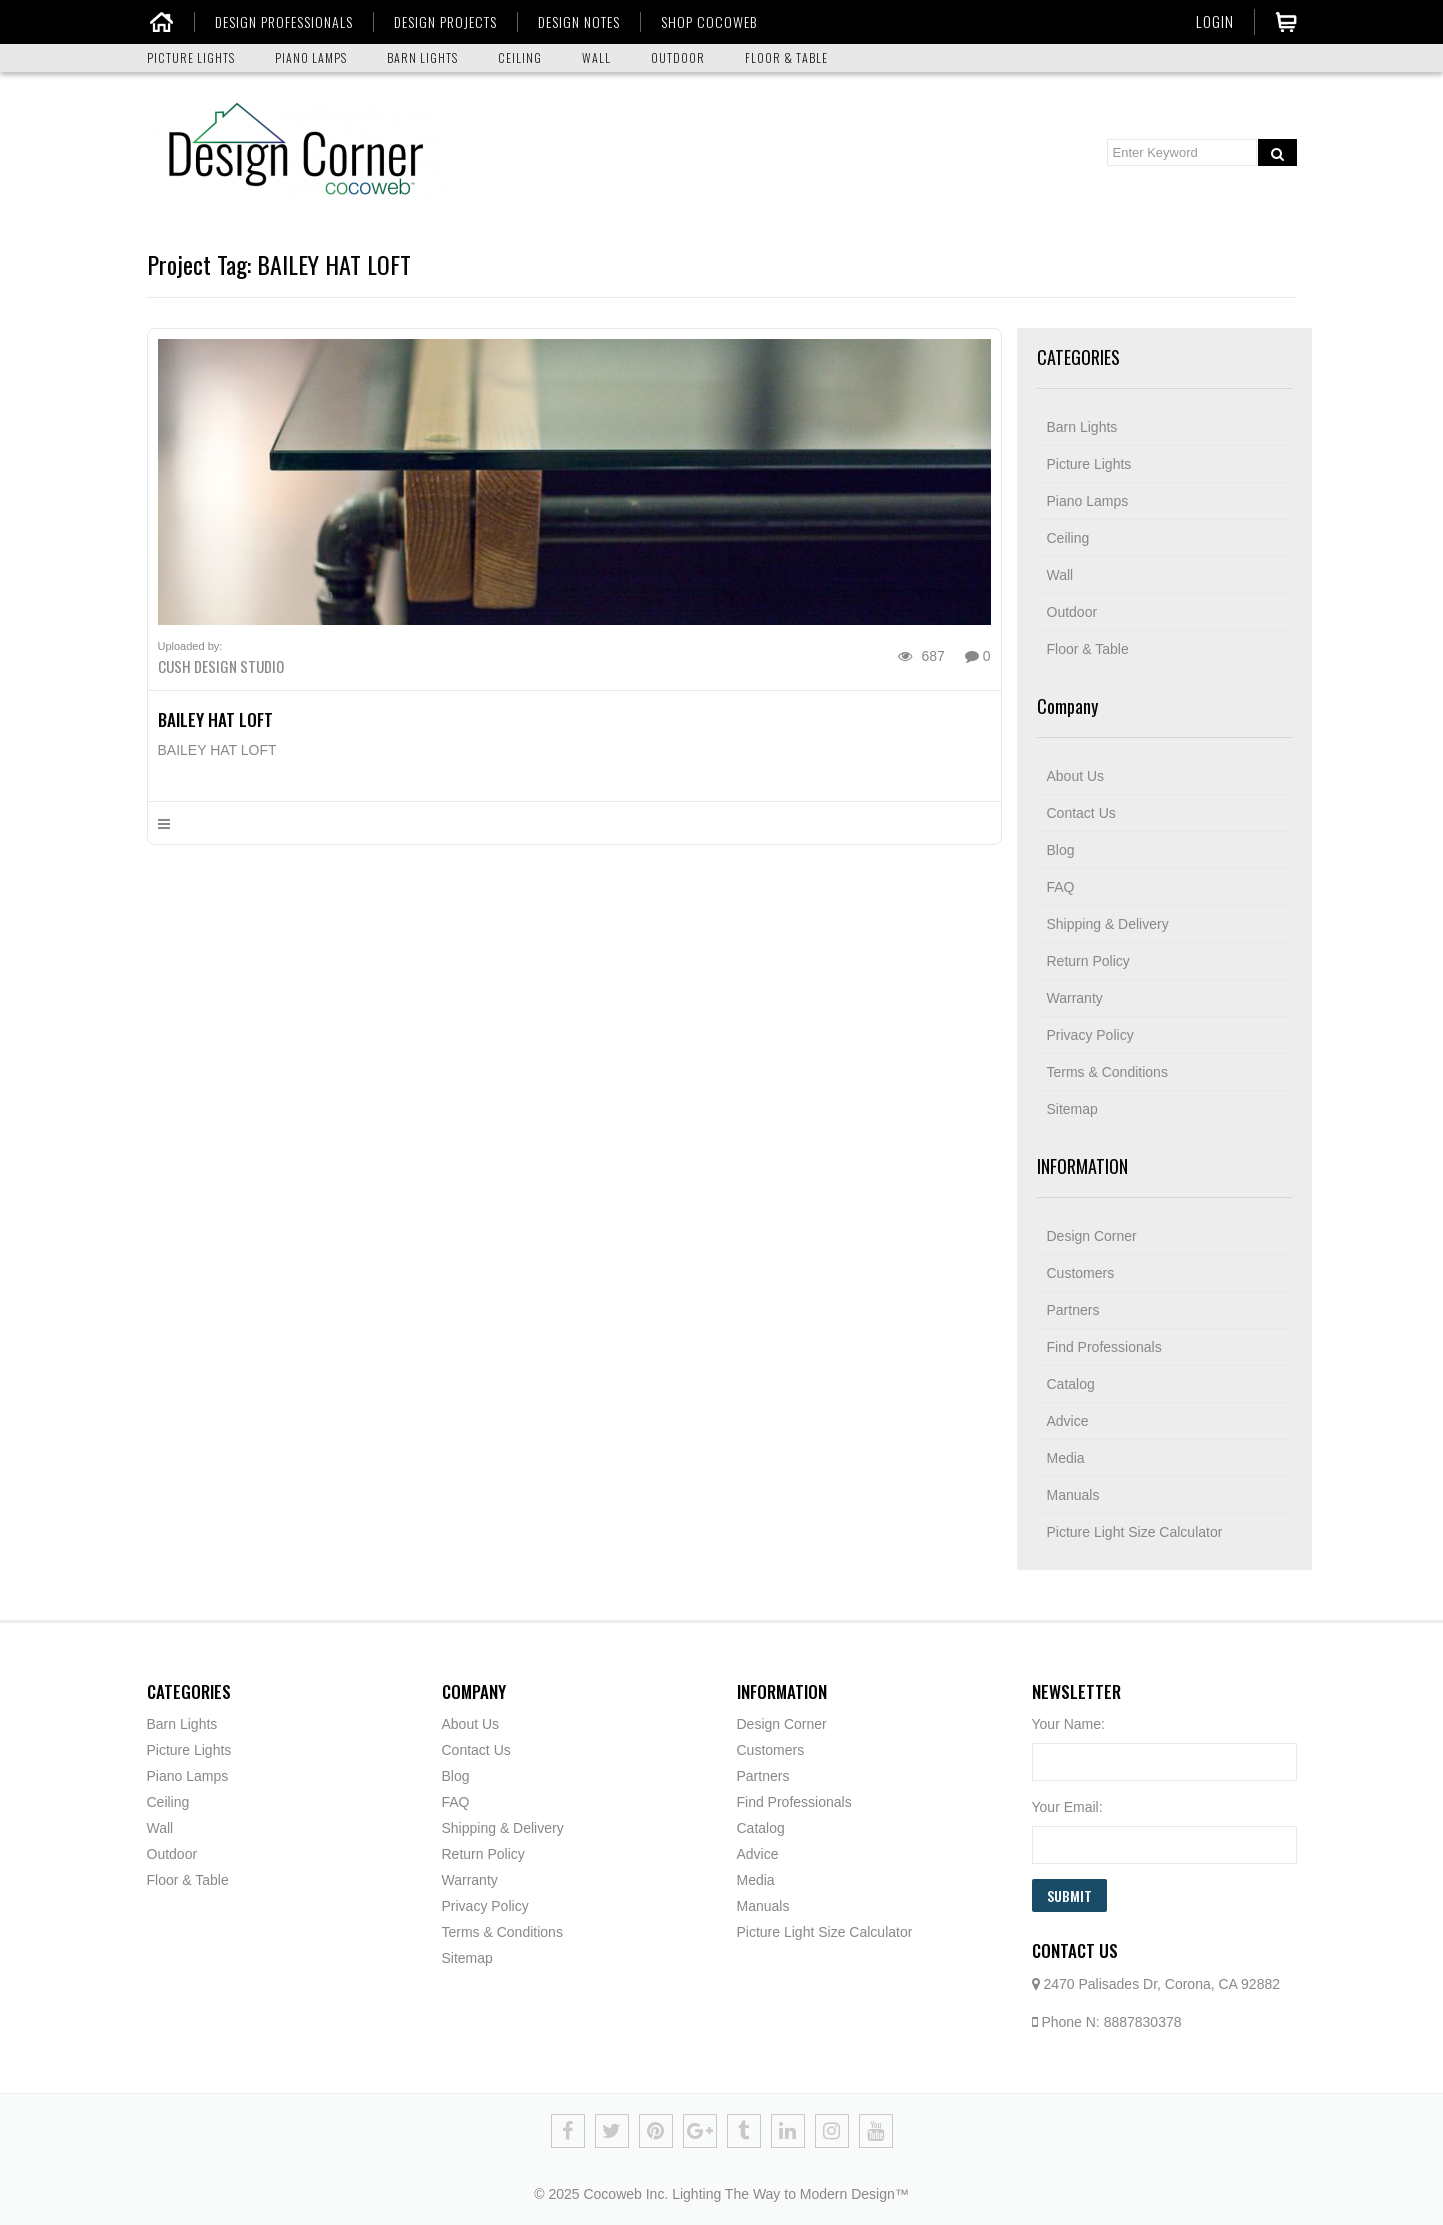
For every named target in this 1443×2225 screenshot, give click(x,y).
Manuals (1073, 1495)
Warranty (1075, 998)
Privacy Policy (1090, 1035)
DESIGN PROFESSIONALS (283, 22)
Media (1066, 1458)
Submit (1069, 1895)
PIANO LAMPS (311, 57)
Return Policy (1088, 961)
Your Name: (1068, 1724)
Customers (1081, 1273)
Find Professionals (1104, 1347)
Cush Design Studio (221, 666)
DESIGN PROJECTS (444, 22)
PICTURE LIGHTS (191, 57)
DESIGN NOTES (578, 22)
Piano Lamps (1088, 501)
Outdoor (1072, 612)
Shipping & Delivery (1108, 924)
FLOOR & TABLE (786, 57)
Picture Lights (1089, 464)
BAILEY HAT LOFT (215, 719)
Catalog (1071, 1384)
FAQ (1061, 887)
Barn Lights (1082, 427)
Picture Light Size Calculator (1135, 1532)
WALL (596, 57)
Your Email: (1067, 1807)
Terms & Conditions (1107, 1072)
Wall (1060, 575)
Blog (1061, 850)
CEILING (520, 57)
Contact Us (1081, 813)
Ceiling (1068, 538)
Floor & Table (1088, 649)
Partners (1073, 1310)
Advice (1068, 1421)
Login (1215, 21)
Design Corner (1092, 1236)
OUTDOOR (678, 57)
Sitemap (1072, 1109)
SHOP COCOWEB (708, 22)
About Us (1076, 776)
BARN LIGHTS (422, 57)
